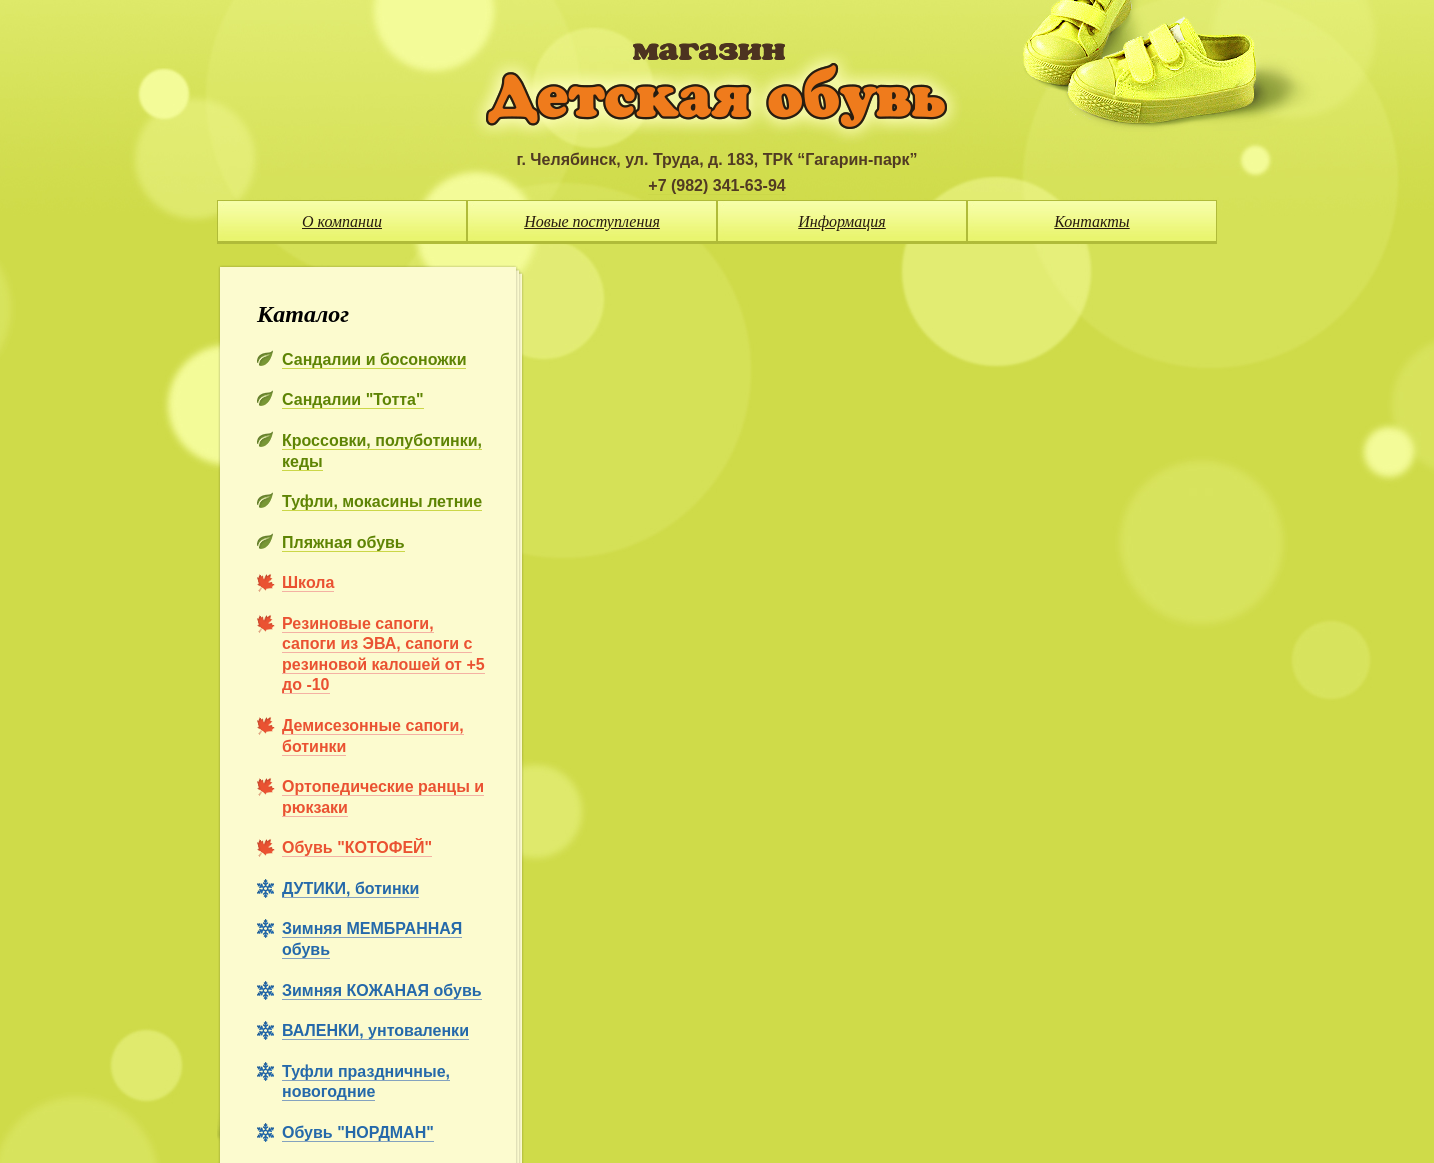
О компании (342, 221)
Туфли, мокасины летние (382, 501)
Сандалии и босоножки (374, 359)
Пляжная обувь (343, 542)
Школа (308, 582)
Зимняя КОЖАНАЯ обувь (382, 990)
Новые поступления (592, 221)
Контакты (1091, 221)
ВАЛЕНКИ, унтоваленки (375, 1030)
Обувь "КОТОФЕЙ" (357, 847)
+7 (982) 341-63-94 (716, 185)
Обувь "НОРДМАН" (358, 1132)
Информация (842, 221)
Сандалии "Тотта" (353, 399)
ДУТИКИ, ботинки (350, 888)
